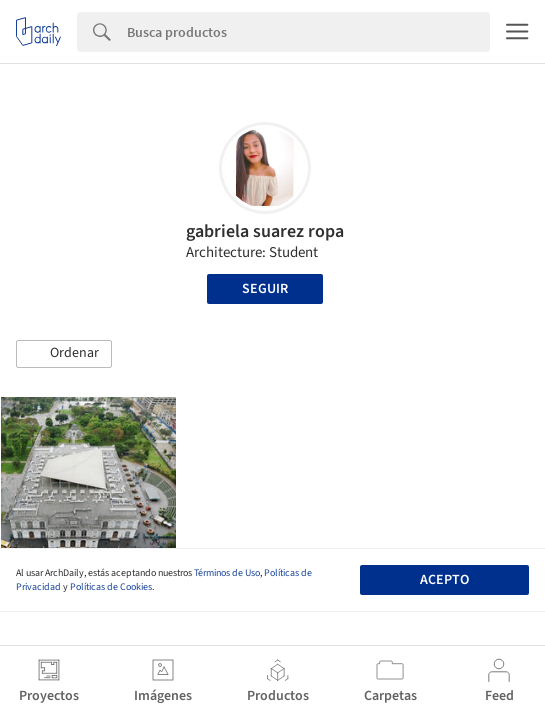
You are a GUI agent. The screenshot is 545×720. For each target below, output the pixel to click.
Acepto (444, 580)
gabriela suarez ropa (265, 231)
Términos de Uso (227, 573)
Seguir (265, 289)
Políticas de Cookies (111, 587)
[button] (64, 354)
